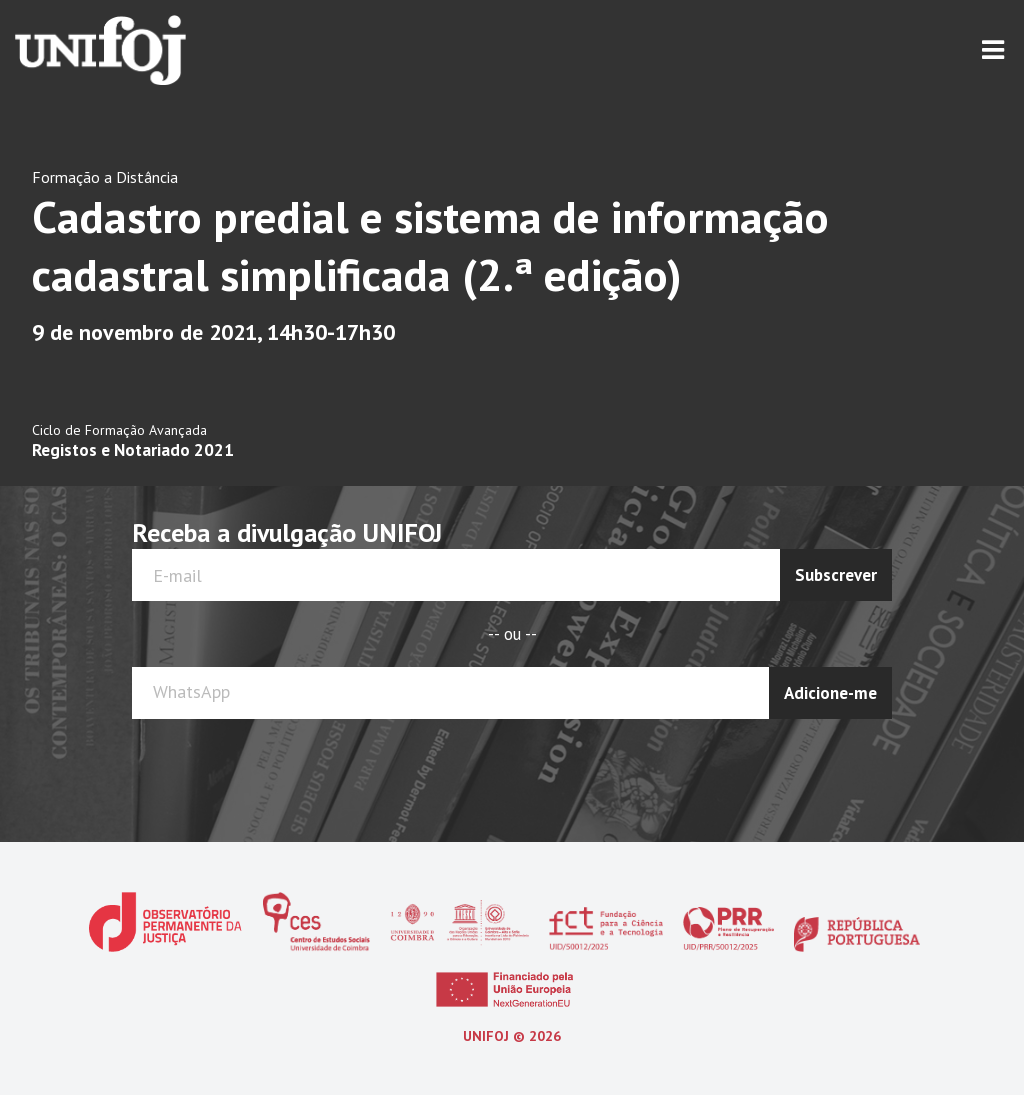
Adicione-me (830, 693)
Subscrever (836, 575)
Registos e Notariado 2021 (133, 450)
